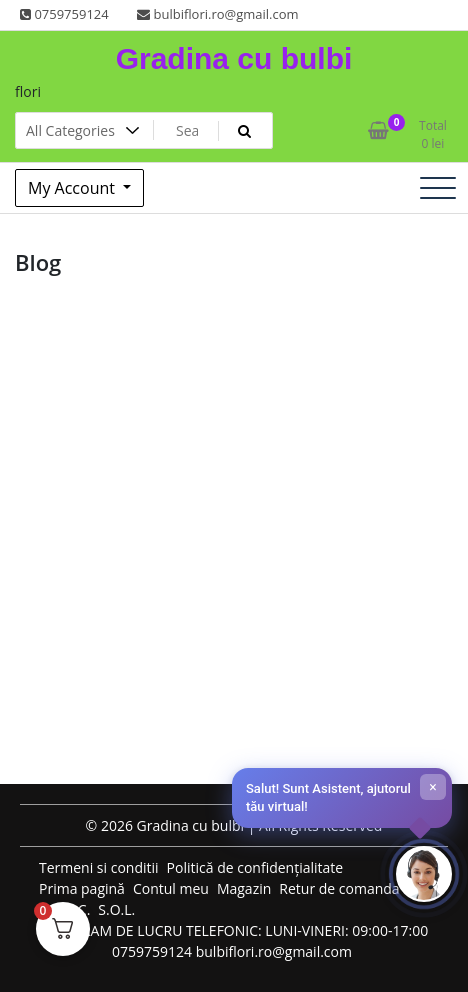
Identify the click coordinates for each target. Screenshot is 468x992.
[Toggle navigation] (438, 188)
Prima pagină (82, 888)
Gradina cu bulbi (234, 58)
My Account (73, 188)
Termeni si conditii (99, 867)
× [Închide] (432, 787)
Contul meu (171, 888)
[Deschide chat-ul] (424, 874)
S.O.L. (116, 909)
